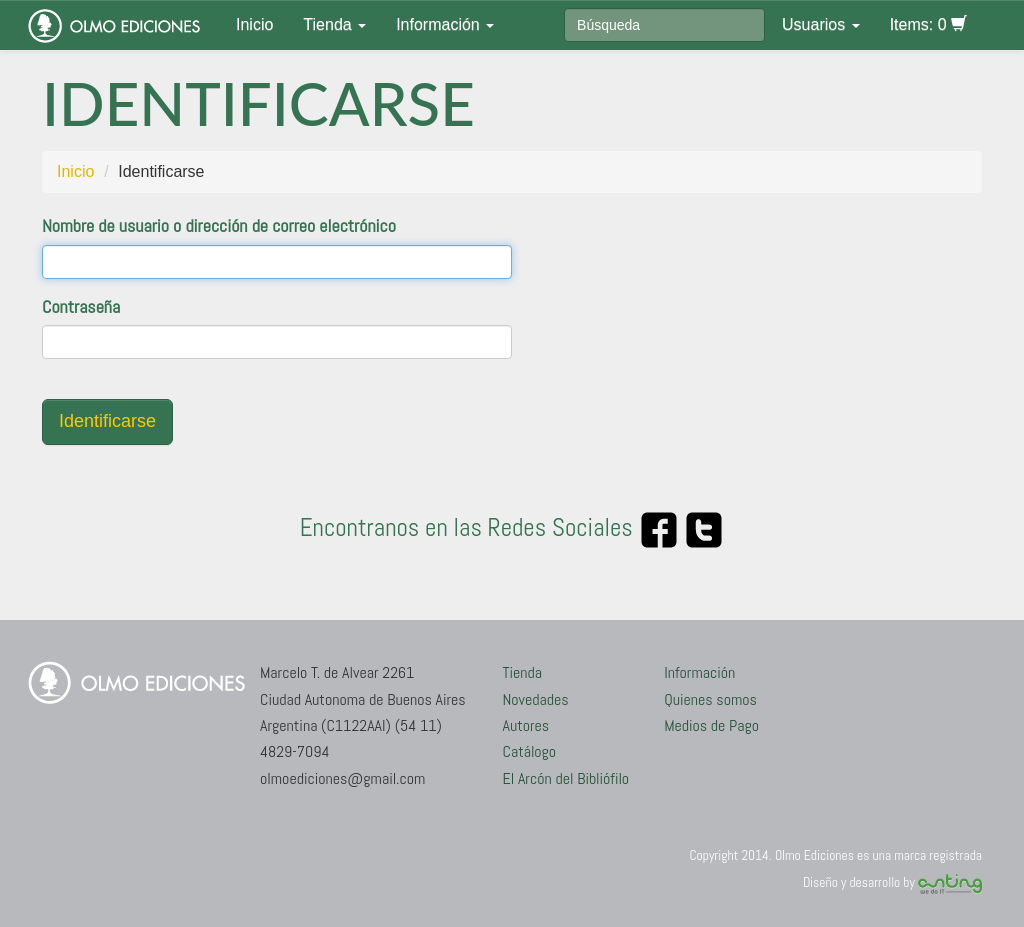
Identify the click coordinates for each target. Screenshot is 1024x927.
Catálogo (530, 751)
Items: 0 (928, 24)
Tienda (334, 24)
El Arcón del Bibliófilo (566, 778)
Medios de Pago (711, 725)
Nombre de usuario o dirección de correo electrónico (219, 225)
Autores (526, 725)
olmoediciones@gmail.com (342, 778)
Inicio (254, 24)
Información (445, 24)
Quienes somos (710, 699)
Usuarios (821, 24)
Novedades (536, 699)
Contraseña (81, 306)
